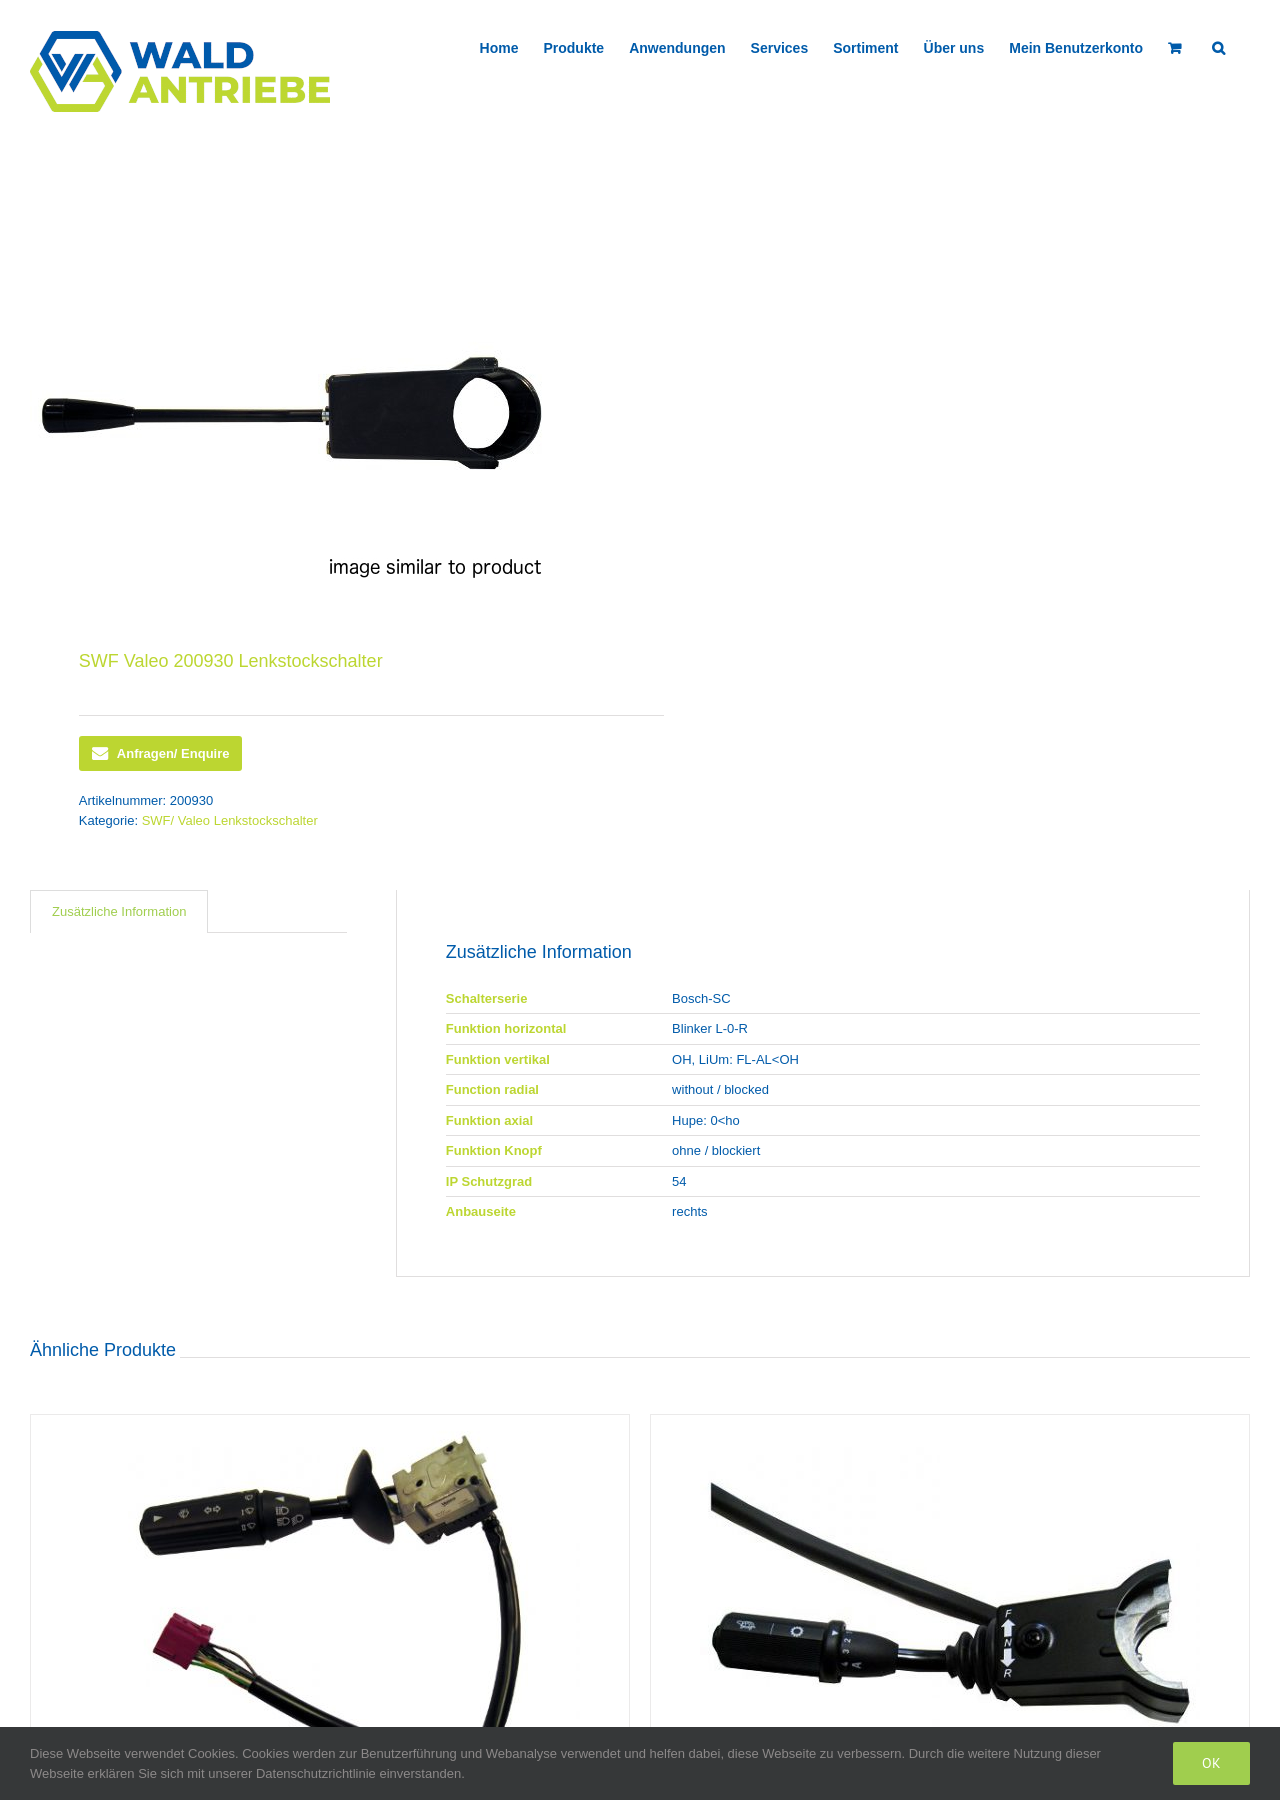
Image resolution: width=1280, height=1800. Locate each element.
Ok (1211, 1763)
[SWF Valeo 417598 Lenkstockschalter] (330, 1602)
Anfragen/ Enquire (161, 754)
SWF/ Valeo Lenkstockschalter (230, 820)
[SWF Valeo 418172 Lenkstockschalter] (950, 1602)
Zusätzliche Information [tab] (119, 911)
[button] (1218, 46)
